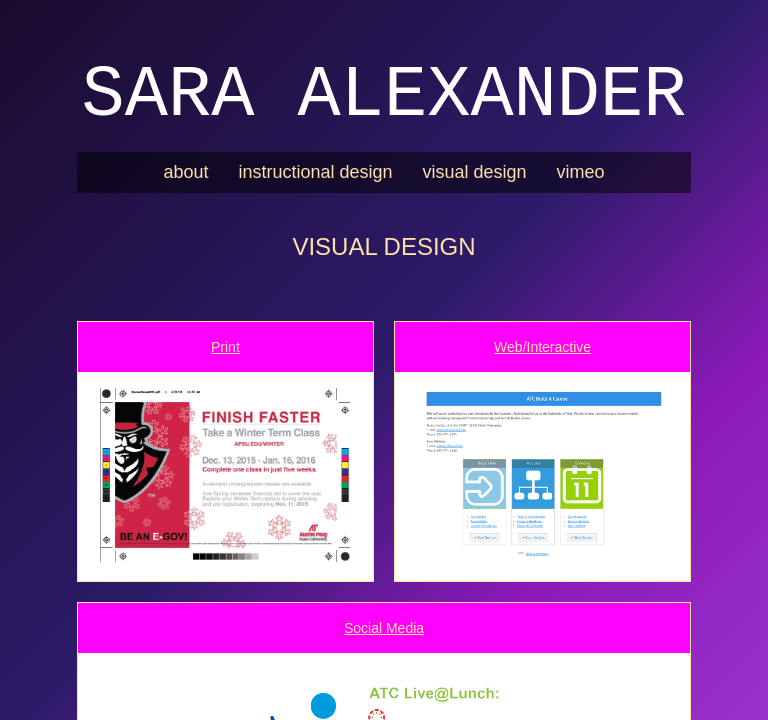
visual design (475, 172)
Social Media (384, 628)
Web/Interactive (542, 347)
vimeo (581, 172)
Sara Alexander (384, 96)
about (185, 172)
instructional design (315, 172)
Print (225, 347)
